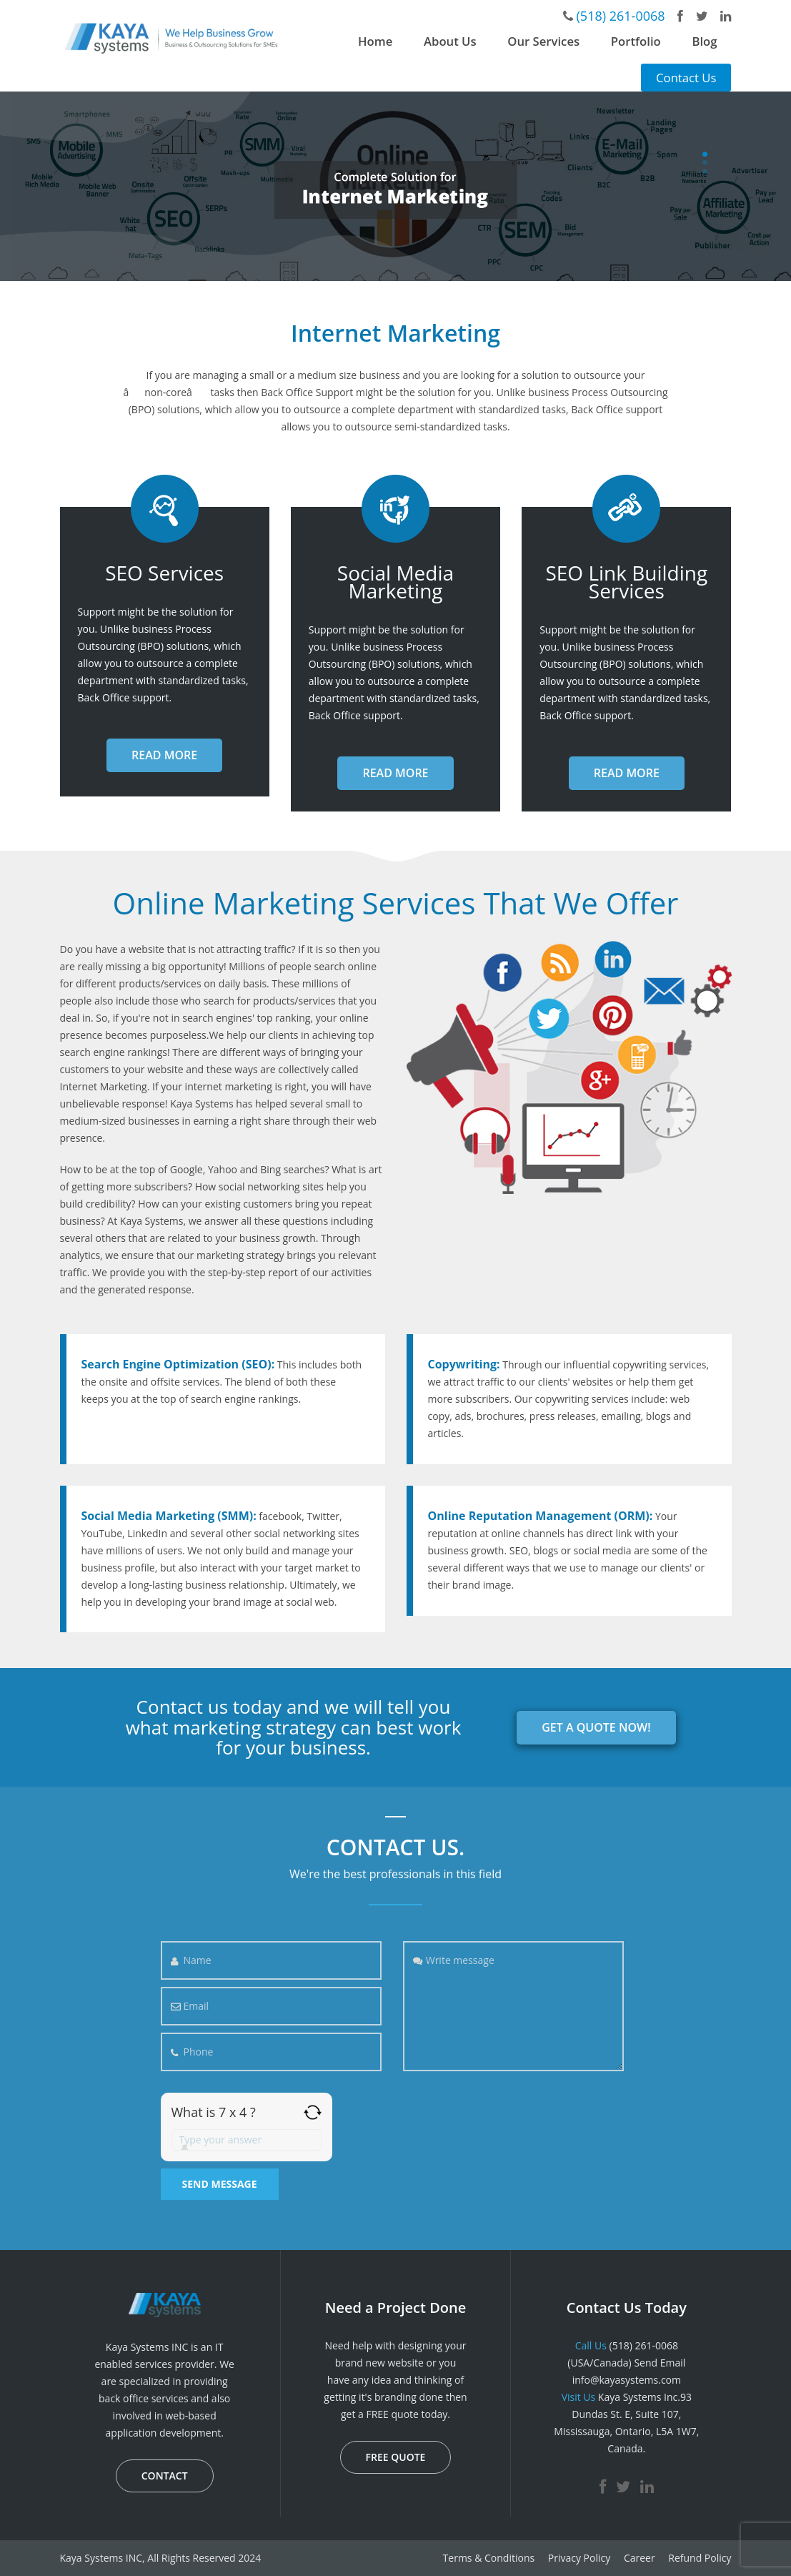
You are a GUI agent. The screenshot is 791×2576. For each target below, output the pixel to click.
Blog (704, 41)
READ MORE (164, 755)
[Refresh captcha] (313, 2112)
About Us (450, 41)
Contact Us (686, 77)
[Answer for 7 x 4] (246, 2140)
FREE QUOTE (396, 2457)
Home (375, 41)
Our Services (543, 41)
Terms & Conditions (489, 2558)
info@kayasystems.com (626, 2380)
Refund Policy (699, 2558)
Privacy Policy (579, 2558)
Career (639, 2558)
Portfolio (636, 41)
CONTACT (164, 2475)
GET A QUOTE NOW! (596, 1727)
